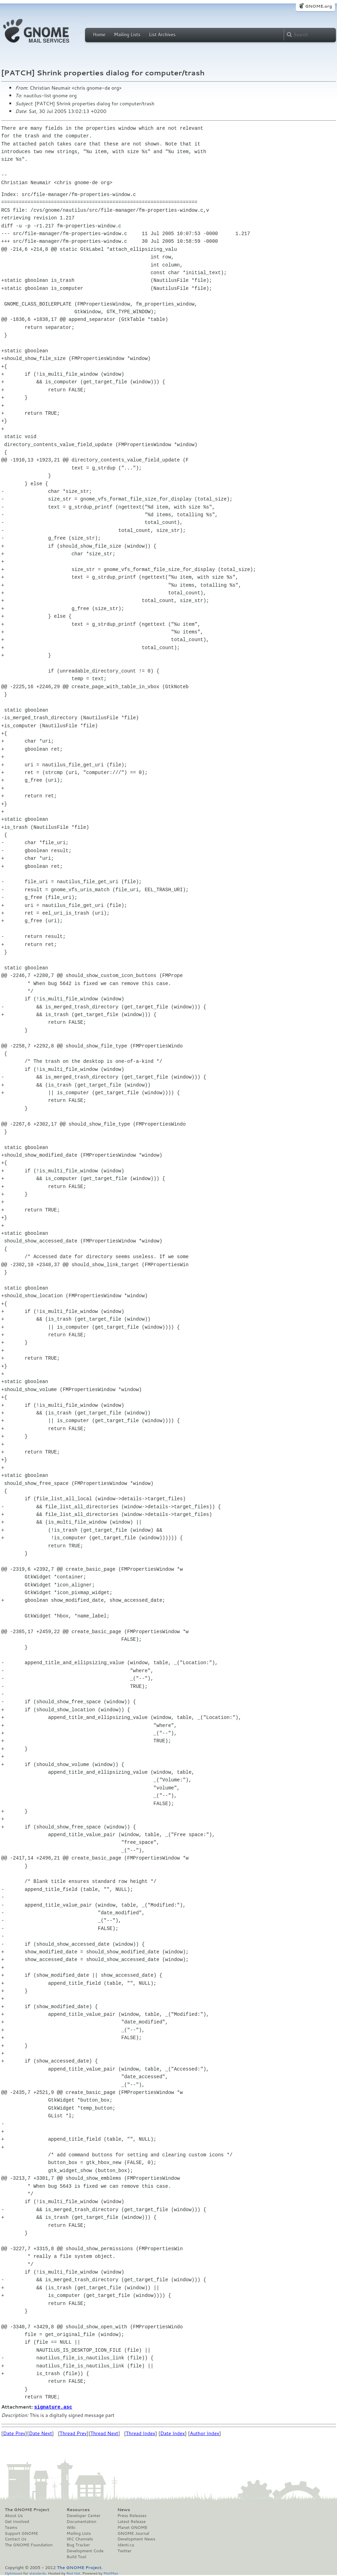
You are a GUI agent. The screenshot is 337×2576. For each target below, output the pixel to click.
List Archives (162, 34)
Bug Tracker (78, 2544)
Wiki (71, 2527)
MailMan (111, 2572)
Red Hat (73, 2572)
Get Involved (17, 2521)
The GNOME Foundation (29, 2544)
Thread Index (140, 2432)
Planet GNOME (132, 2527)
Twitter (124, 2550)
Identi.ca (125, 2544)
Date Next (40, 2432)
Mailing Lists (127, 34)
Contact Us (15, 2538)
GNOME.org (318, 6)
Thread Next (104, 2432)
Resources (78, 2509)
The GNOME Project (27, 2509)
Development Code (85, 2550)
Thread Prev (73, 2432)
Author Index (204, 2432)
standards (37, 2572)
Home (99, 34)
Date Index (172, 2432)
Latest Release (131, 2521)
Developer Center (83, 2515)
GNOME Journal (133, 2533)
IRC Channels (80, 2538)
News (123, 2509)
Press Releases (131, 2515)
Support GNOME (21, 2533)
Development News (136, 2538)
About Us (14, 2515)
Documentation (81, 2521)
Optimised (13, 2572)
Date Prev (14, 2432)
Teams (11, 2527)
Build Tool (76, 2556)
